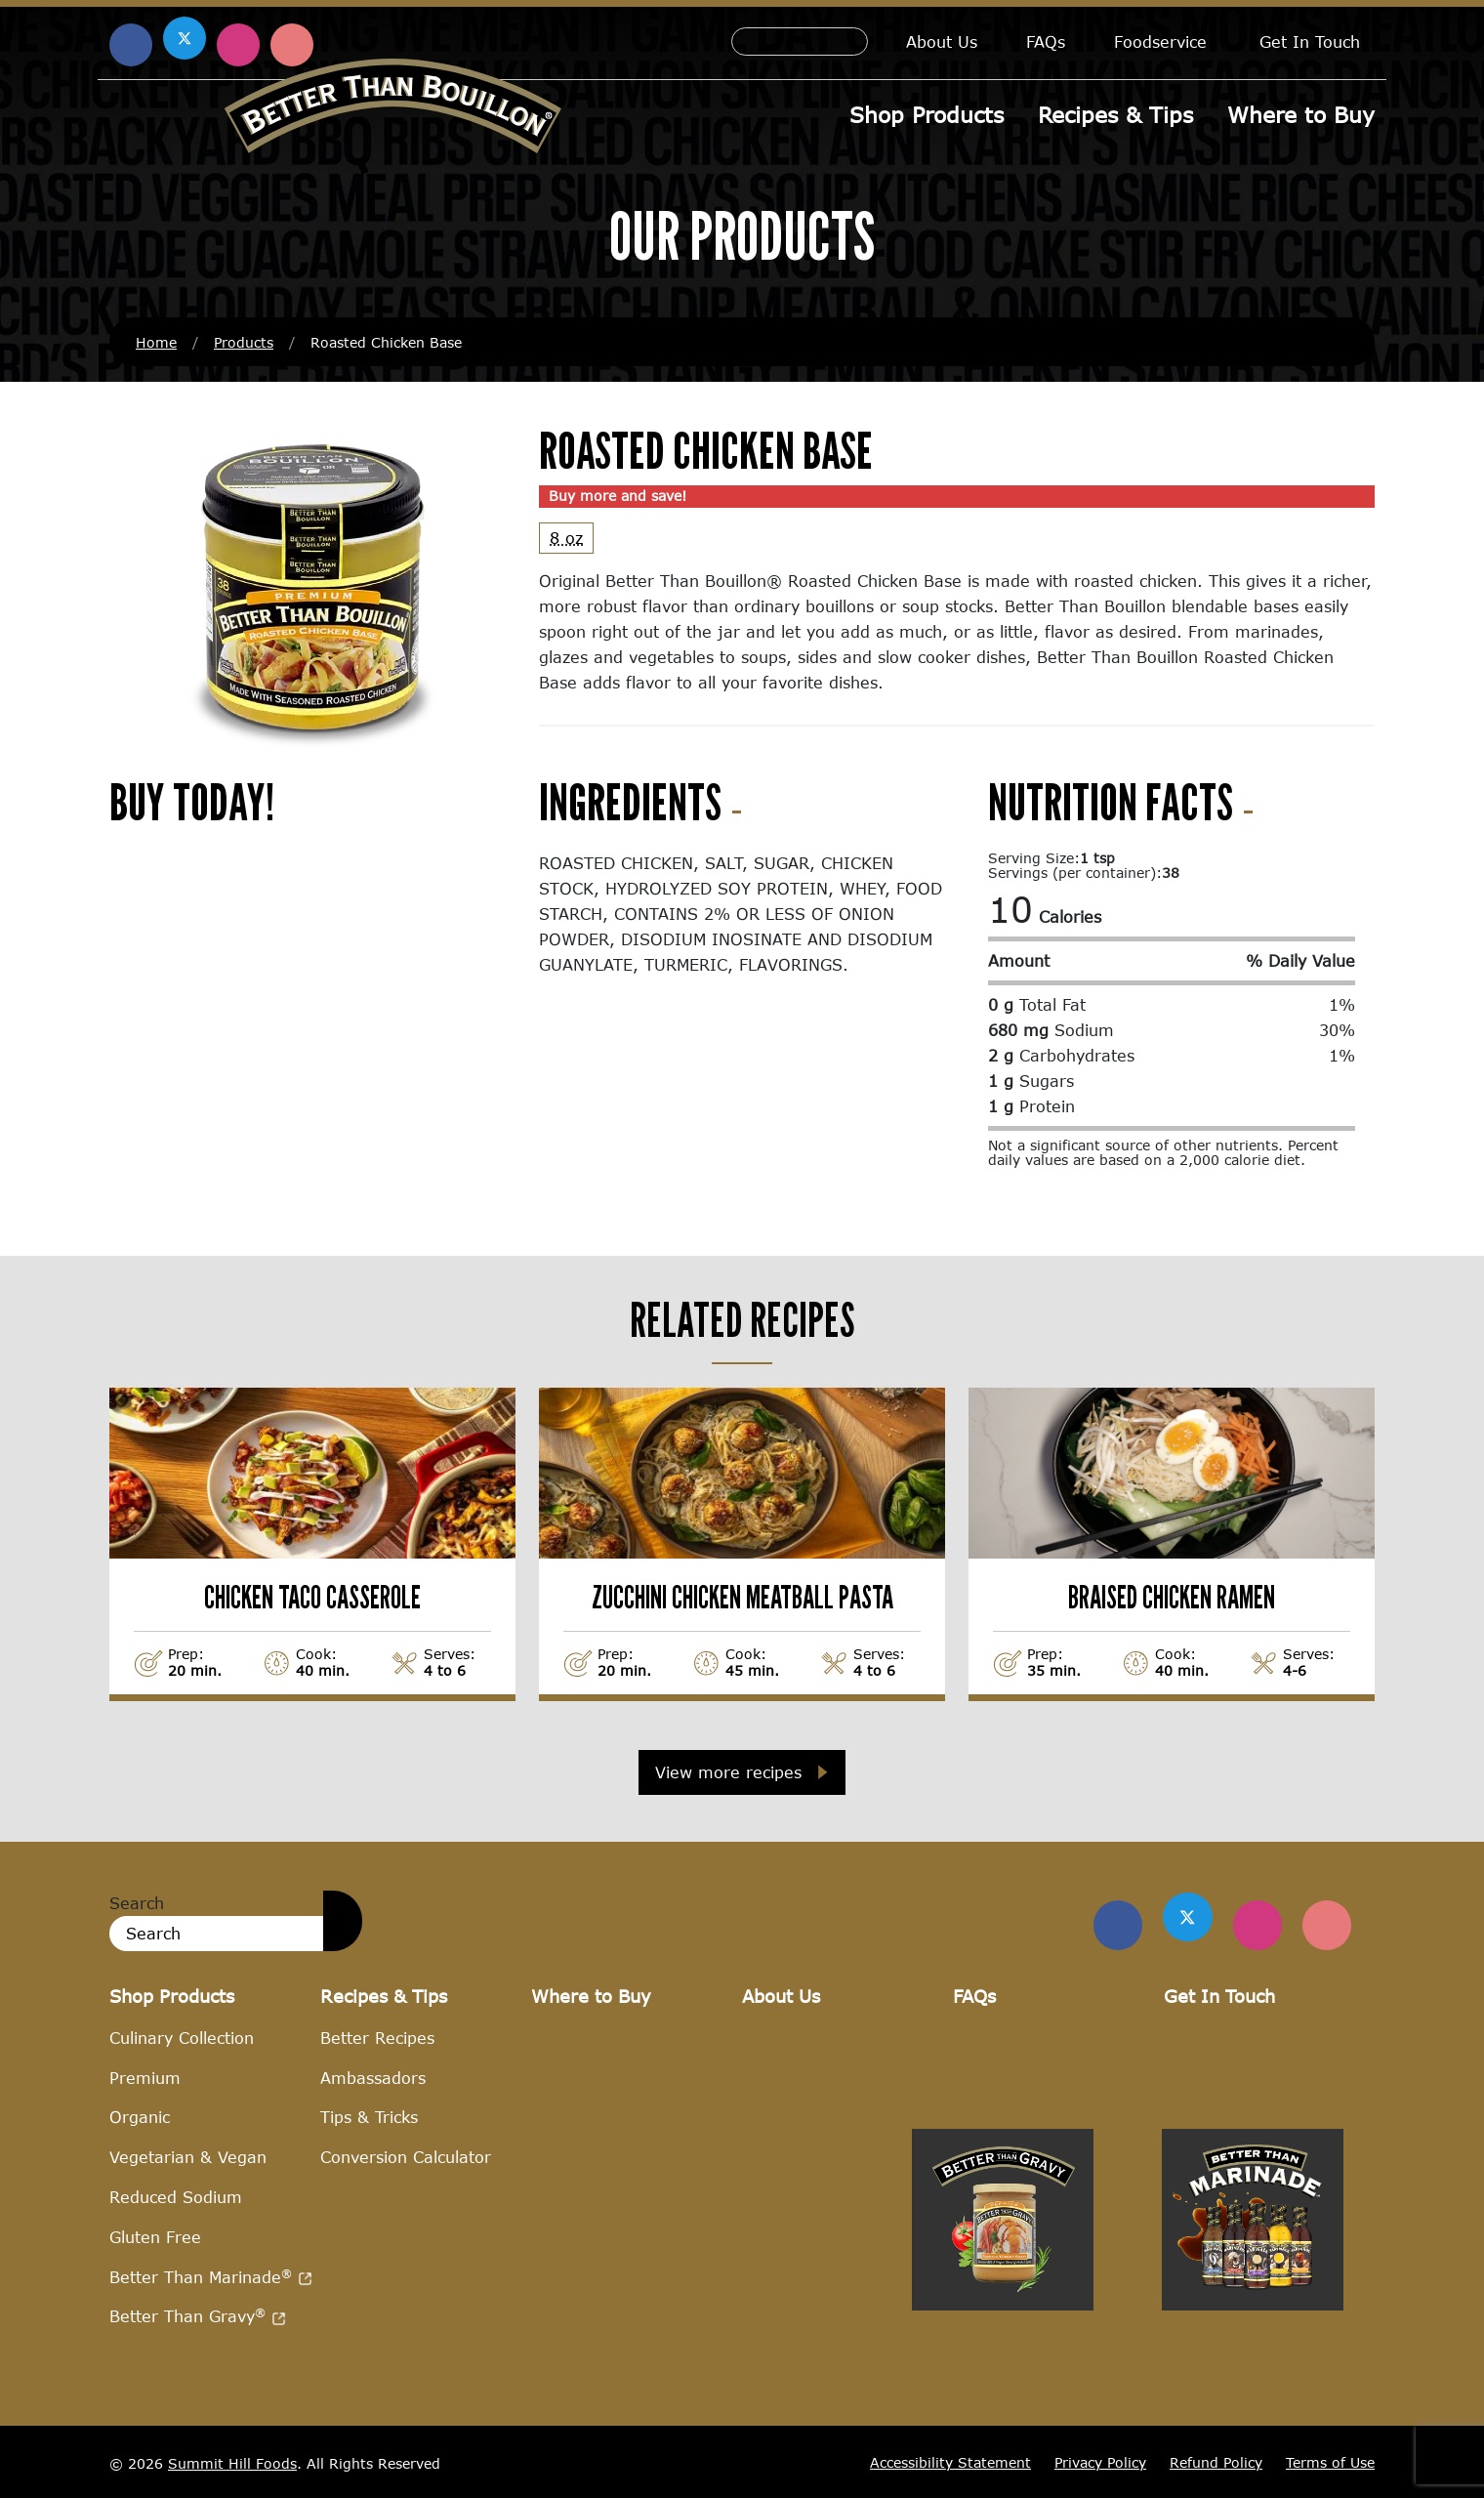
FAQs (1045, 41)
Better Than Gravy (197, 2316)
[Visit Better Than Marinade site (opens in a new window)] (1253, 2412)
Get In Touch (1309, 41)
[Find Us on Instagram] (1257, 1924)
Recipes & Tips (1115, 115)
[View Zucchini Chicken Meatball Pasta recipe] (742, 1544)
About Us (941, 41)
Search (136, 1903)
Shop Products (926, 115)
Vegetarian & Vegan (188, 2156)
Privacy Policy (1100, 2462)
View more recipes (728, 1772)
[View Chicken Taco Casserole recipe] (312, 1544)
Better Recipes (377, 2036)
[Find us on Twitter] (1188, 1917)
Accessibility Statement (950, 2462)
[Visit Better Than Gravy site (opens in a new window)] (1003, 2412)
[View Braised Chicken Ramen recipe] (1172, 1544)
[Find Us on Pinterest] (1326, 1924)
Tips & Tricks (369, 2116)
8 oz (566, 537)
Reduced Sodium (175, 2196)
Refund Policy (1216, 2462)
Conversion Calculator (405, 2156)
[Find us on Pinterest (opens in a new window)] (291, 44)
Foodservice (1160, 41)
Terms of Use (1330, 2462)
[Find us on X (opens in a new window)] (184, 38)
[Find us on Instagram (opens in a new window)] (238, 44)
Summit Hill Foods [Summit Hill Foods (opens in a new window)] (232, 2462)
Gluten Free (155, 2236)
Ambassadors (373, 2076)
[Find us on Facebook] (1118, 1924)
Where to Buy (1301, 115)
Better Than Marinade (210, 2276)
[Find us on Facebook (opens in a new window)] (130, 44)
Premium (145, 2076)
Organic (139, 2116)
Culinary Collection (181, 2036)
